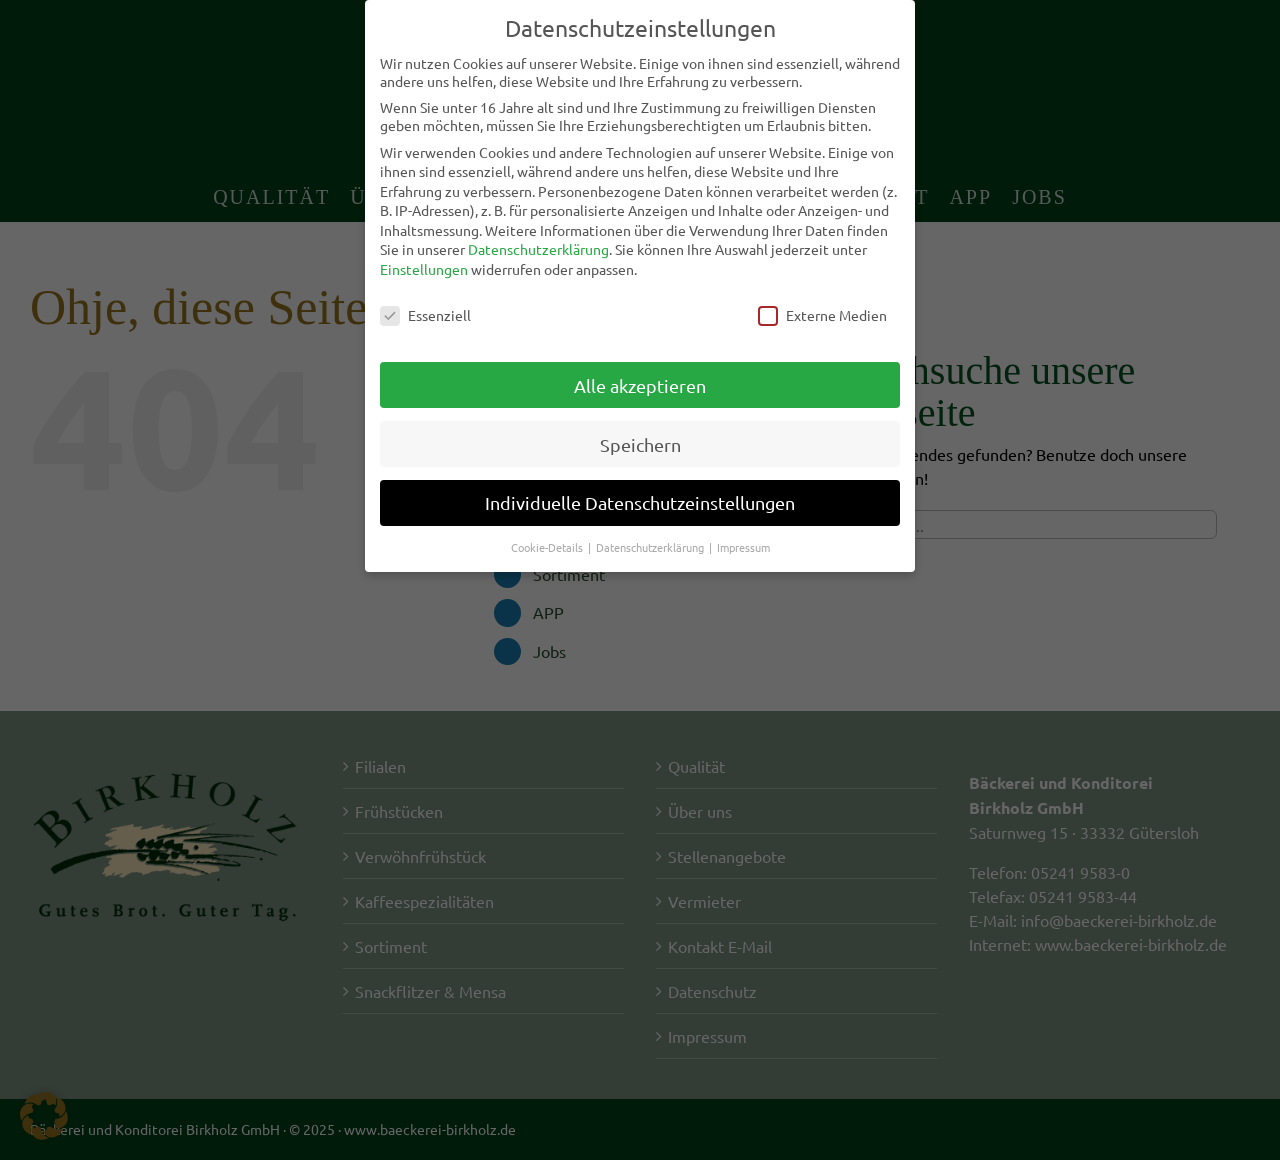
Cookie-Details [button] (548, 547)
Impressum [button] (743, 547)
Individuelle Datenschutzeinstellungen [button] (640, 502)
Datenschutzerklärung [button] (651, 547)
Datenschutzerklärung (538, 249)
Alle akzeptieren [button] (640, 384)
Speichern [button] (640, 443)
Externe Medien (822, 315)
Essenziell (425, 315)
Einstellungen (424, 269)
